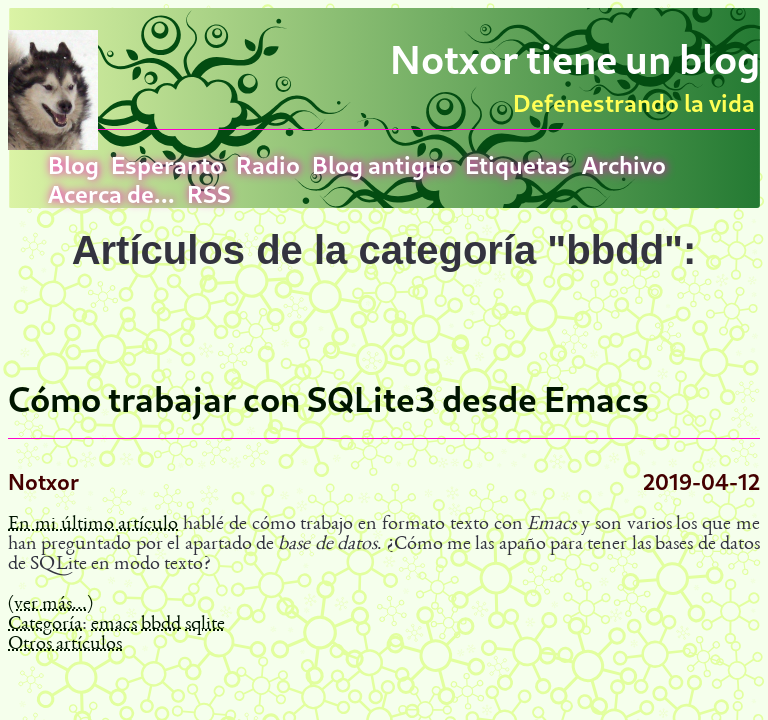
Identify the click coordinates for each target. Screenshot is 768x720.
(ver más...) (50, 605)
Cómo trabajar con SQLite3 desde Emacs (328, 399)
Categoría (45, 625)
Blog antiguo (382, 164)
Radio (268, 164)
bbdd (161, 625)
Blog (73, 164)
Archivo (624, 164)
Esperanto (167, 164)
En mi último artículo (93, 525)
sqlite (205, 625)
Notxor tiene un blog (575, 59)
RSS (209, 193)
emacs (114, 625)
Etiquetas (517, 164)
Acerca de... (111, 193)
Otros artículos (65, 645)
